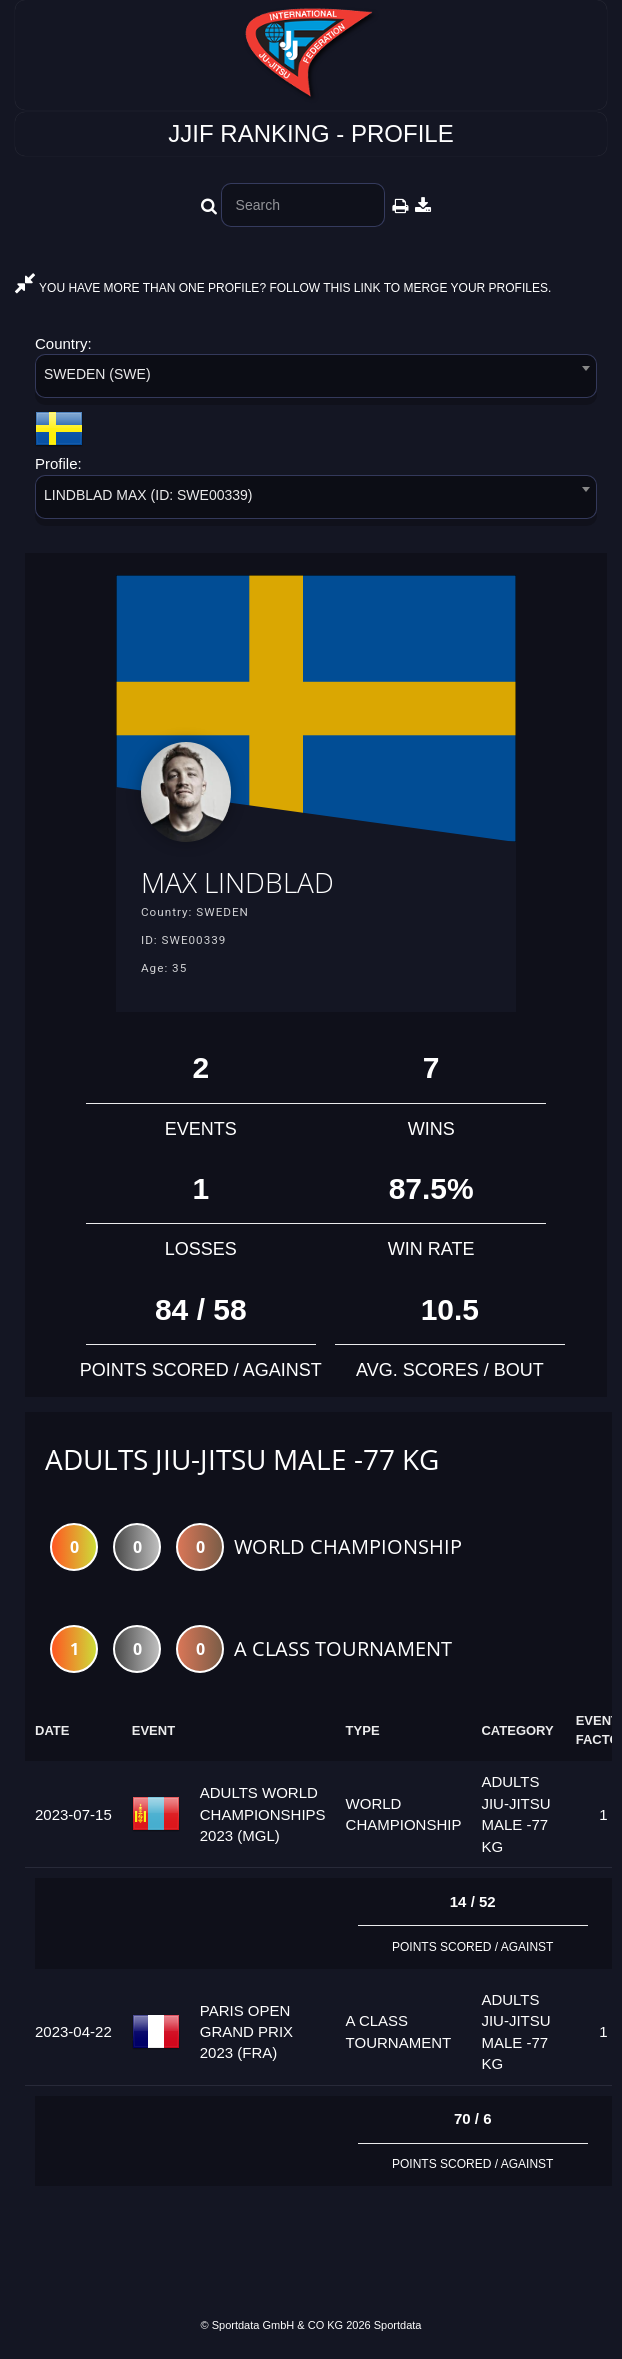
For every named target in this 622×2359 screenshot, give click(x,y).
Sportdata (398, 2325)
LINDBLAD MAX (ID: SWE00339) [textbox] (148, 495)
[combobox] (316, 379)
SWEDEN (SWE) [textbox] (97, 374)
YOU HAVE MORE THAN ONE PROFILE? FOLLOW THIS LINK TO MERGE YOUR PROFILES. (283, 288)
